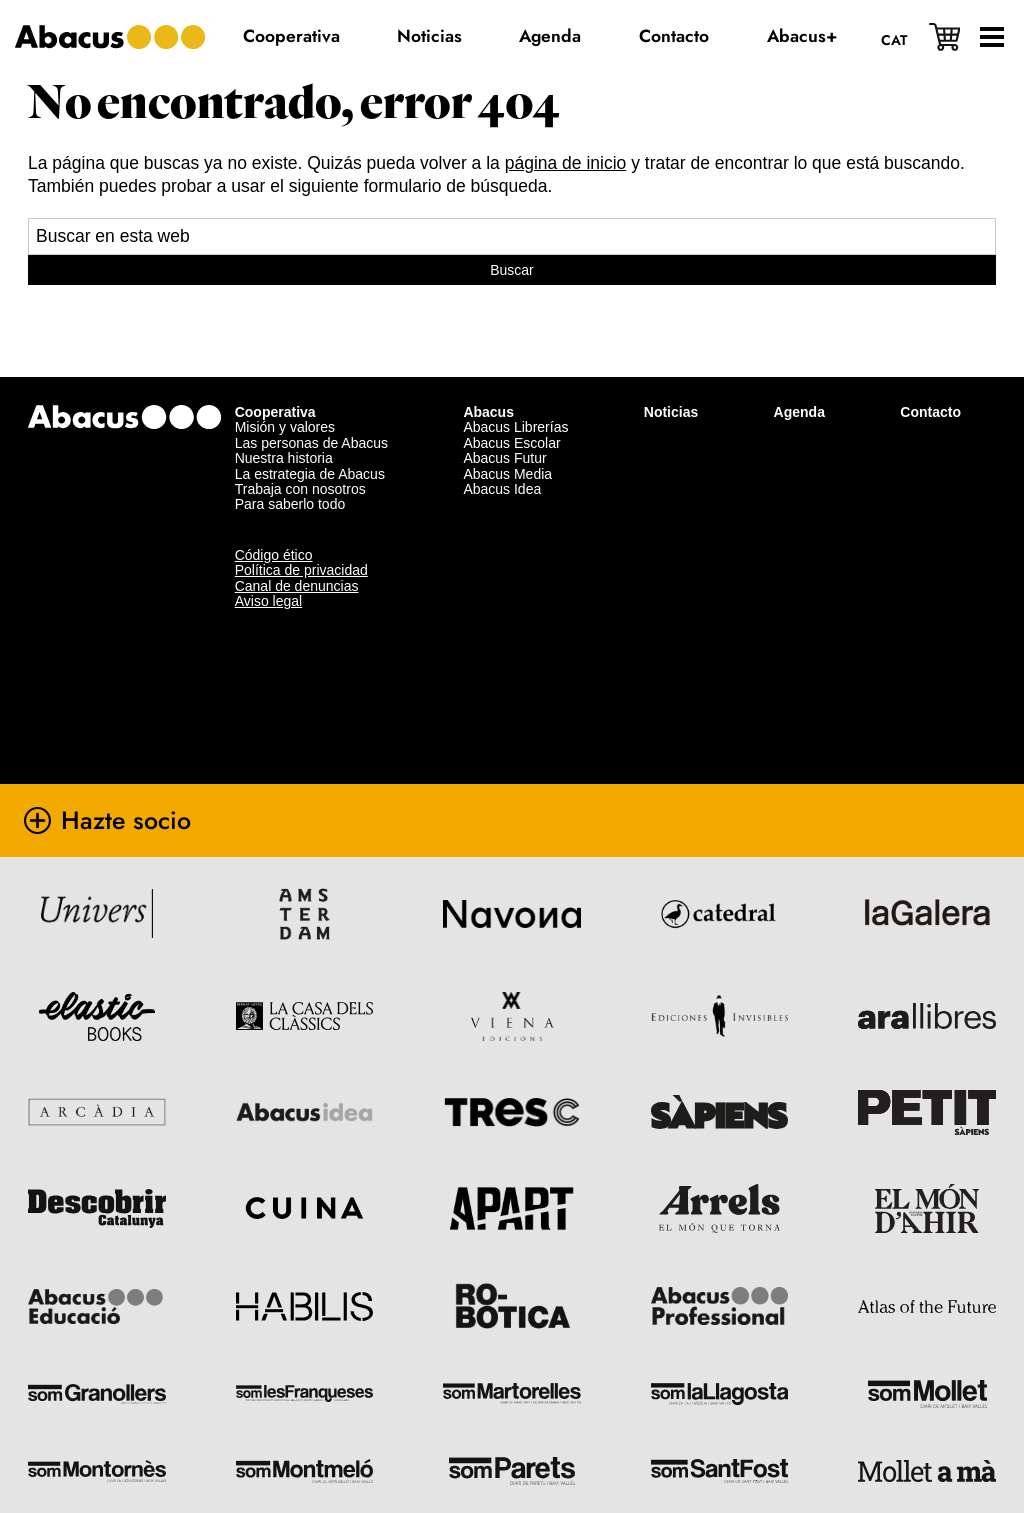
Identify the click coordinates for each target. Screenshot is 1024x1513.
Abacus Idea (502, 458)
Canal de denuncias (297, 554)
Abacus (488, 381)
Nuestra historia (284, 427)
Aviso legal (268, 570)
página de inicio (566, 163)
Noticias (671, 381)
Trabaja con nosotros (300, 458)
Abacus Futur (504, 427)
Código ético (274, 523)
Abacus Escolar (511, 412)
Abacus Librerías (515, 396)
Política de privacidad (301, 539)
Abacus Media (507, 442)
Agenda (799, 381)
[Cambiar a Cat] (885, 39)
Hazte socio (159, 789)
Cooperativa (275, 381)
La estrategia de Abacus (310, 442)
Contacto (930, 381)
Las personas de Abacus (311, 412)
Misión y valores (285, 396)
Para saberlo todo (290, 473)
